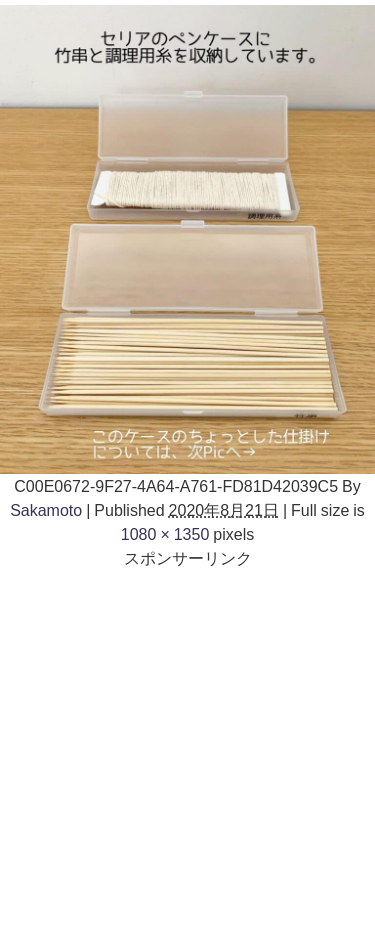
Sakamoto (46, 510)
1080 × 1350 (165, 534)
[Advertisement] (187, 757)
